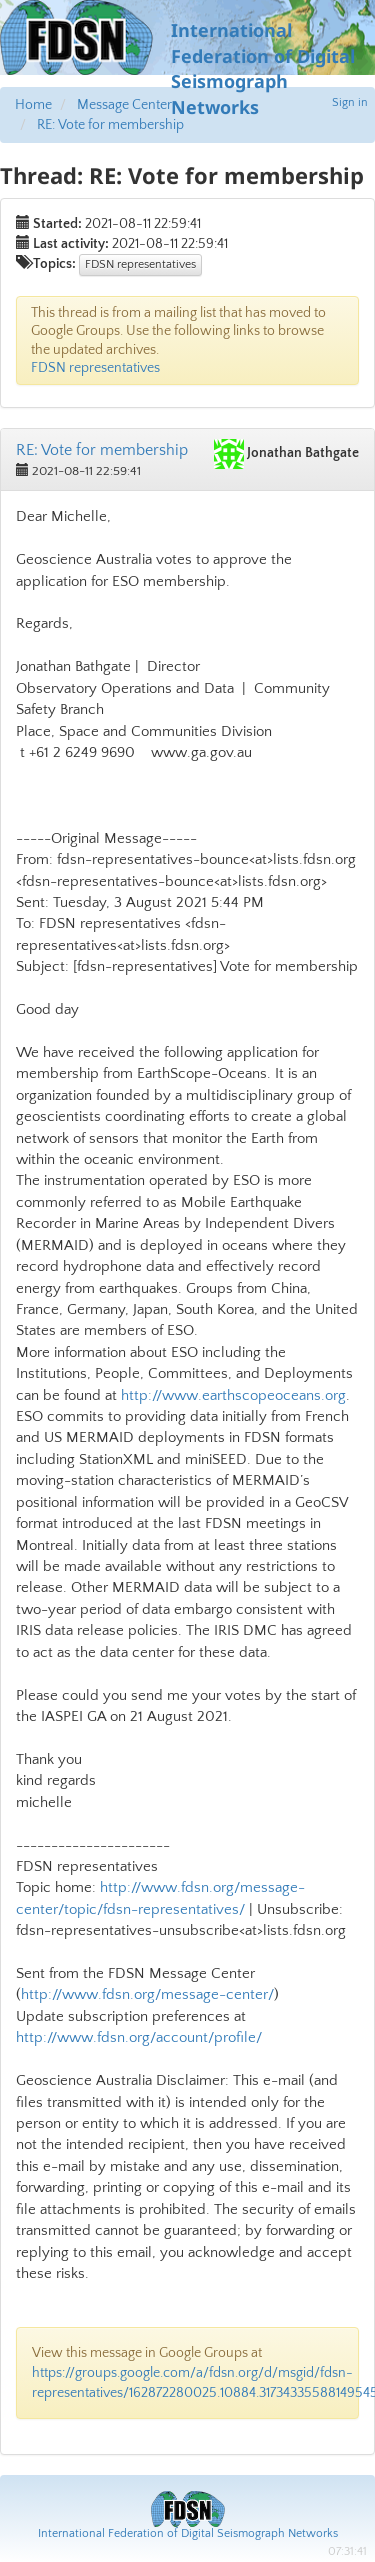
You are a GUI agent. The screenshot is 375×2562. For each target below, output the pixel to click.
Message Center (124, 105)
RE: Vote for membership (110, 125)
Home (33, 105)
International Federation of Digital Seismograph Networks (188, 2533)
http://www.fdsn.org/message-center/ (147, 1994)
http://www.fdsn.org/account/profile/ (139, 2037)
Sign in (350, 102)
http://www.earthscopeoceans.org (233, 1395)
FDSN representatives (140, 264)
